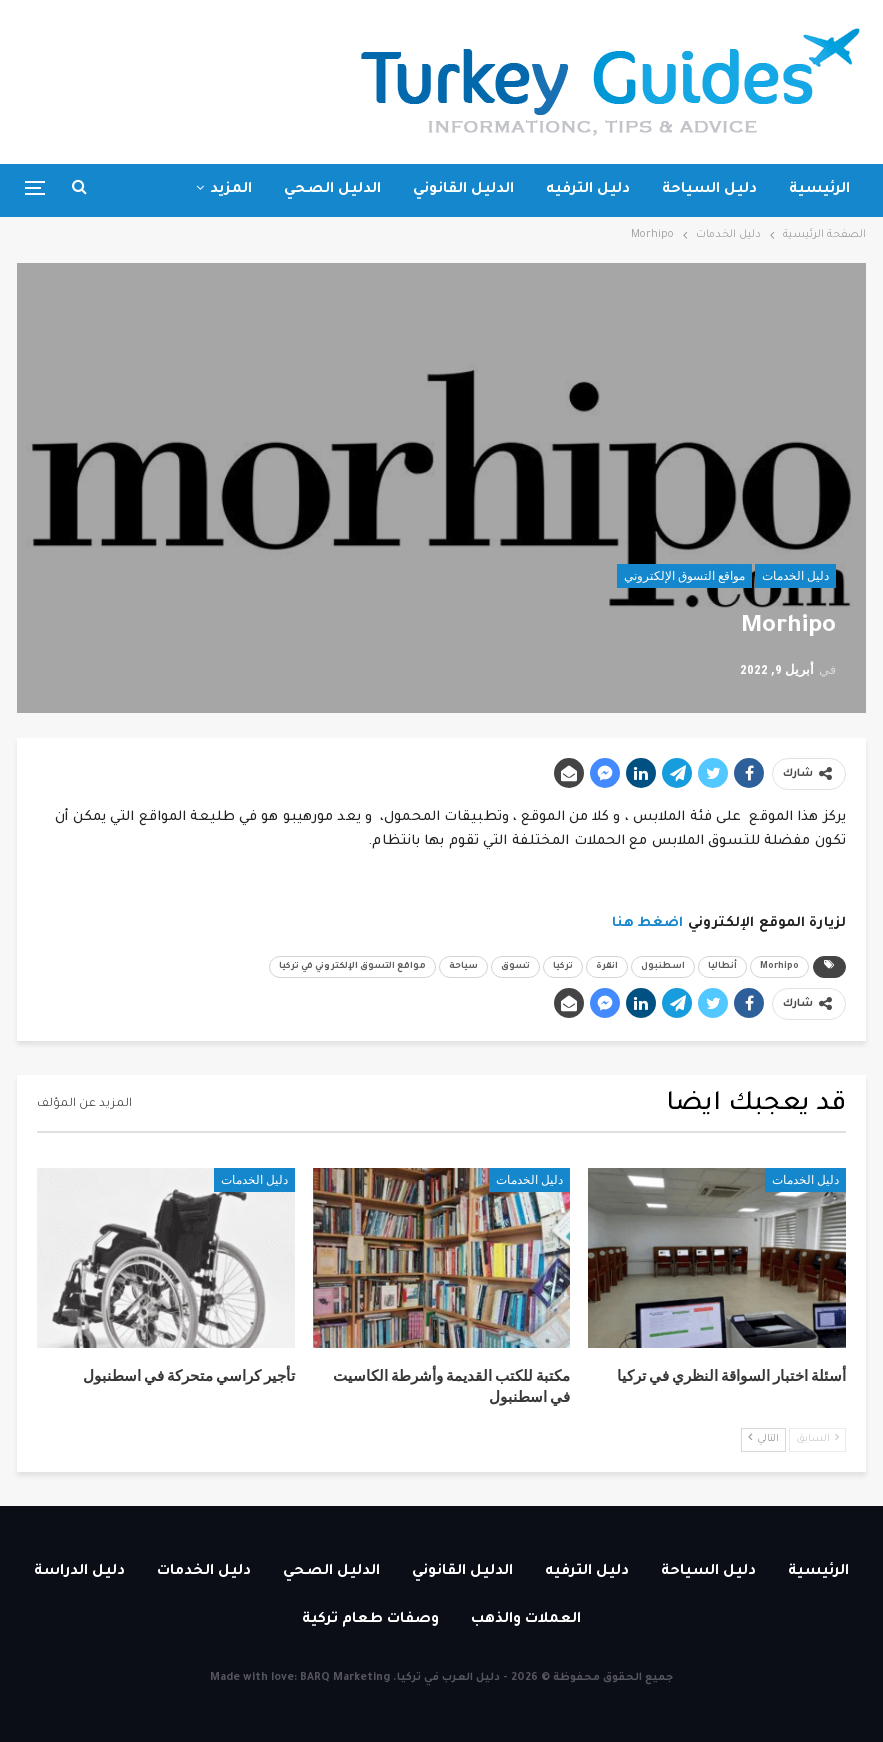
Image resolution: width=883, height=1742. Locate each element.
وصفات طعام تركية (370, 1620)
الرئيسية (819, 190)
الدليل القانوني (463, 190)
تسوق (515, 967)
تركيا (563, 967)
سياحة (463, 967)
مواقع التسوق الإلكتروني (684, 576)
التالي (763, 1438)
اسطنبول (663, 967)
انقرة (607, 967)
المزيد (231, 190)
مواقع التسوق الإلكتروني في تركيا (352, 967)
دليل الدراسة (79, 1572)
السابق (817, 1438)
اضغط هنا (648, 923)
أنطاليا (722, 967)
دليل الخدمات (795, 576)
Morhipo (779, 967)
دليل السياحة (709, 190)
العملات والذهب (526, 1620)
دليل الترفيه (588, 190)
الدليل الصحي (332, 190)
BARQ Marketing (345, 1678)
